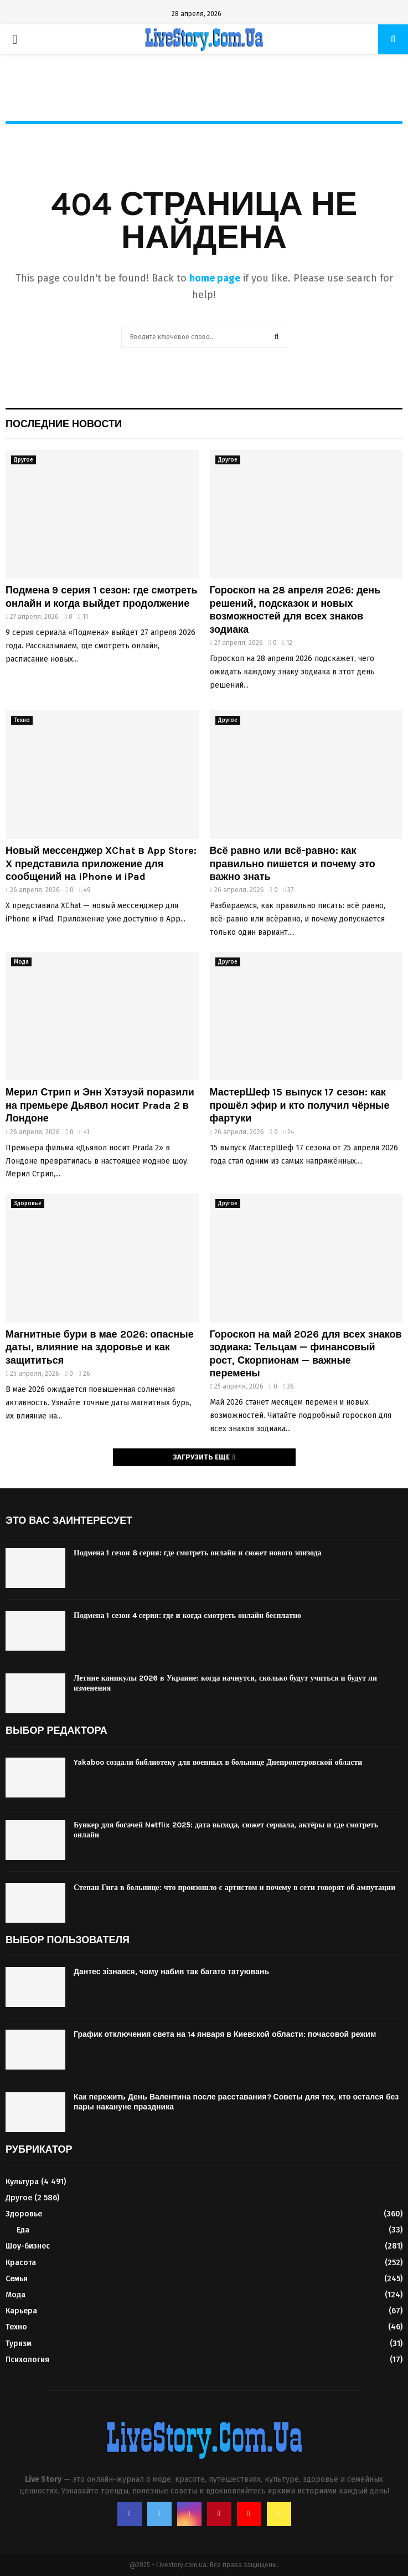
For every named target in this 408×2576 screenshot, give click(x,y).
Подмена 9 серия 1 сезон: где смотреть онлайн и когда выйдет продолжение (102, 596)
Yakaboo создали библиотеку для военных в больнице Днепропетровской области (218, 1762)
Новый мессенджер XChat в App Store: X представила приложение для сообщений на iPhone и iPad (101, 863)
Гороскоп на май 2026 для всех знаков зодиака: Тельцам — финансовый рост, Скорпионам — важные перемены (306, 1353)
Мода (21, 962)
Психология (27, 2359)
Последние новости (64, 424)
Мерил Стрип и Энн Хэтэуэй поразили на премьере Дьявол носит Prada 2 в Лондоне (100, 1105)
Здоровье (28, 1203)
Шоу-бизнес (28, 2246)
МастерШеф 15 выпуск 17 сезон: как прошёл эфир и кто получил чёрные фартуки (300, 1105)
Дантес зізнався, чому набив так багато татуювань (171, 1971)
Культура (22, 2181)
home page (214, 278)
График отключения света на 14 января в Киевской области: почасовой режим (225, 2034)
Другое (23, 460)
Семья (17, 2278)
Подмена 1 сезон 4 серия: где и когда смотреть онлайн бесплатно (187, 1615)
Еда (23, 2230)
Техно (22, 720)
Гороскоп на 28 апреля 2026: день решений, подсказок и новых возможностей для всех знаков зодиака (295, 609)
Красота (21, 2262)
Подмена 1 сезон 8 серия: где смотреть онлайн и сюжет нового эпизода (198, 1553)
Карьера (21, 2311)
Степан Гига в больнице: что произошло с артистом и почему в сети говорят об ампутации (234, 1887)
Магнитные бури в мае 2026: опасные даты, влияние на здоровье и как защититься (100, 1347)
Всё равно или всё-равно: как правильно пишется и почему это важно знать (292, 863)
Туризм (19, 2343)
